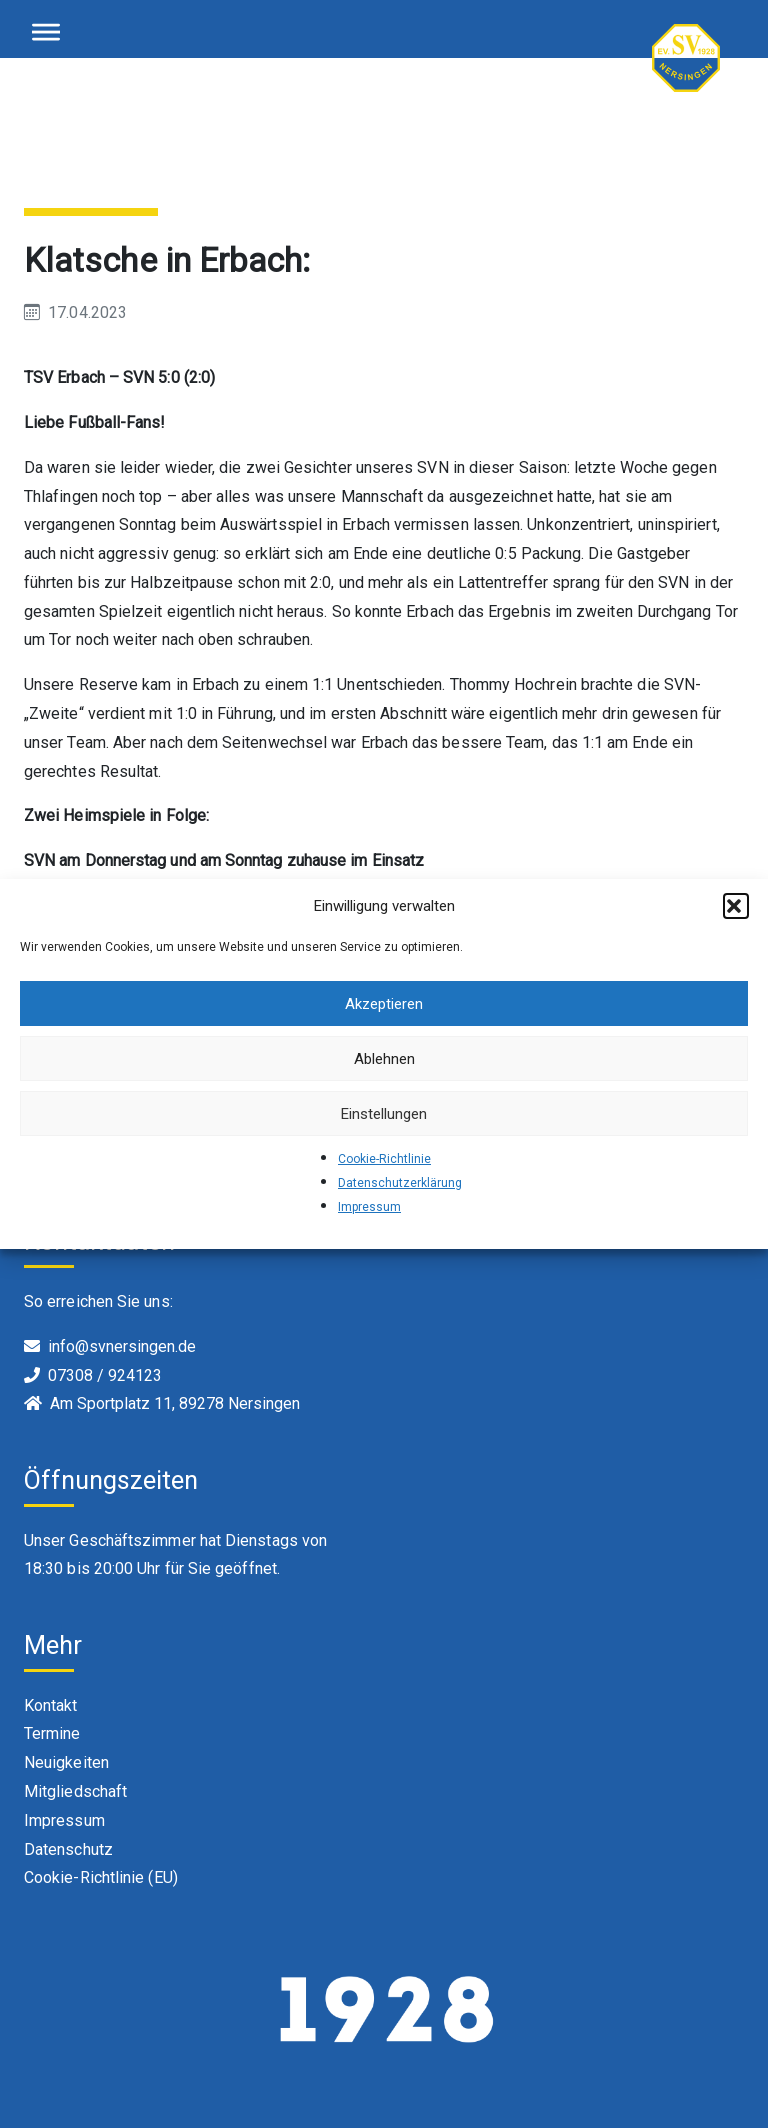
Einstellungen (384, 1114)
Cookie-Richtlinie (384, 1159)
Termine (52, 1733)
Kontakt (51, 1705)
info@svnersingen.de (122, 1346)
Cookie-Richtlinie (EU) (101, 1877)
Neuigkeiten (66, 1762)
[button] (736, 906)
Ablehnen (384, 1059)
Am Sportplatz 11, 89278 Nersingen (175, 1403)
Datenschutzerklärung (400, 1183)
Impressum (369, 1207)
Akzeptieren (384, 1004)
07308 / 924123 (105, 1375)
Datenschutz (68, 1849)
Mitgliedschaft (75, 1791)
